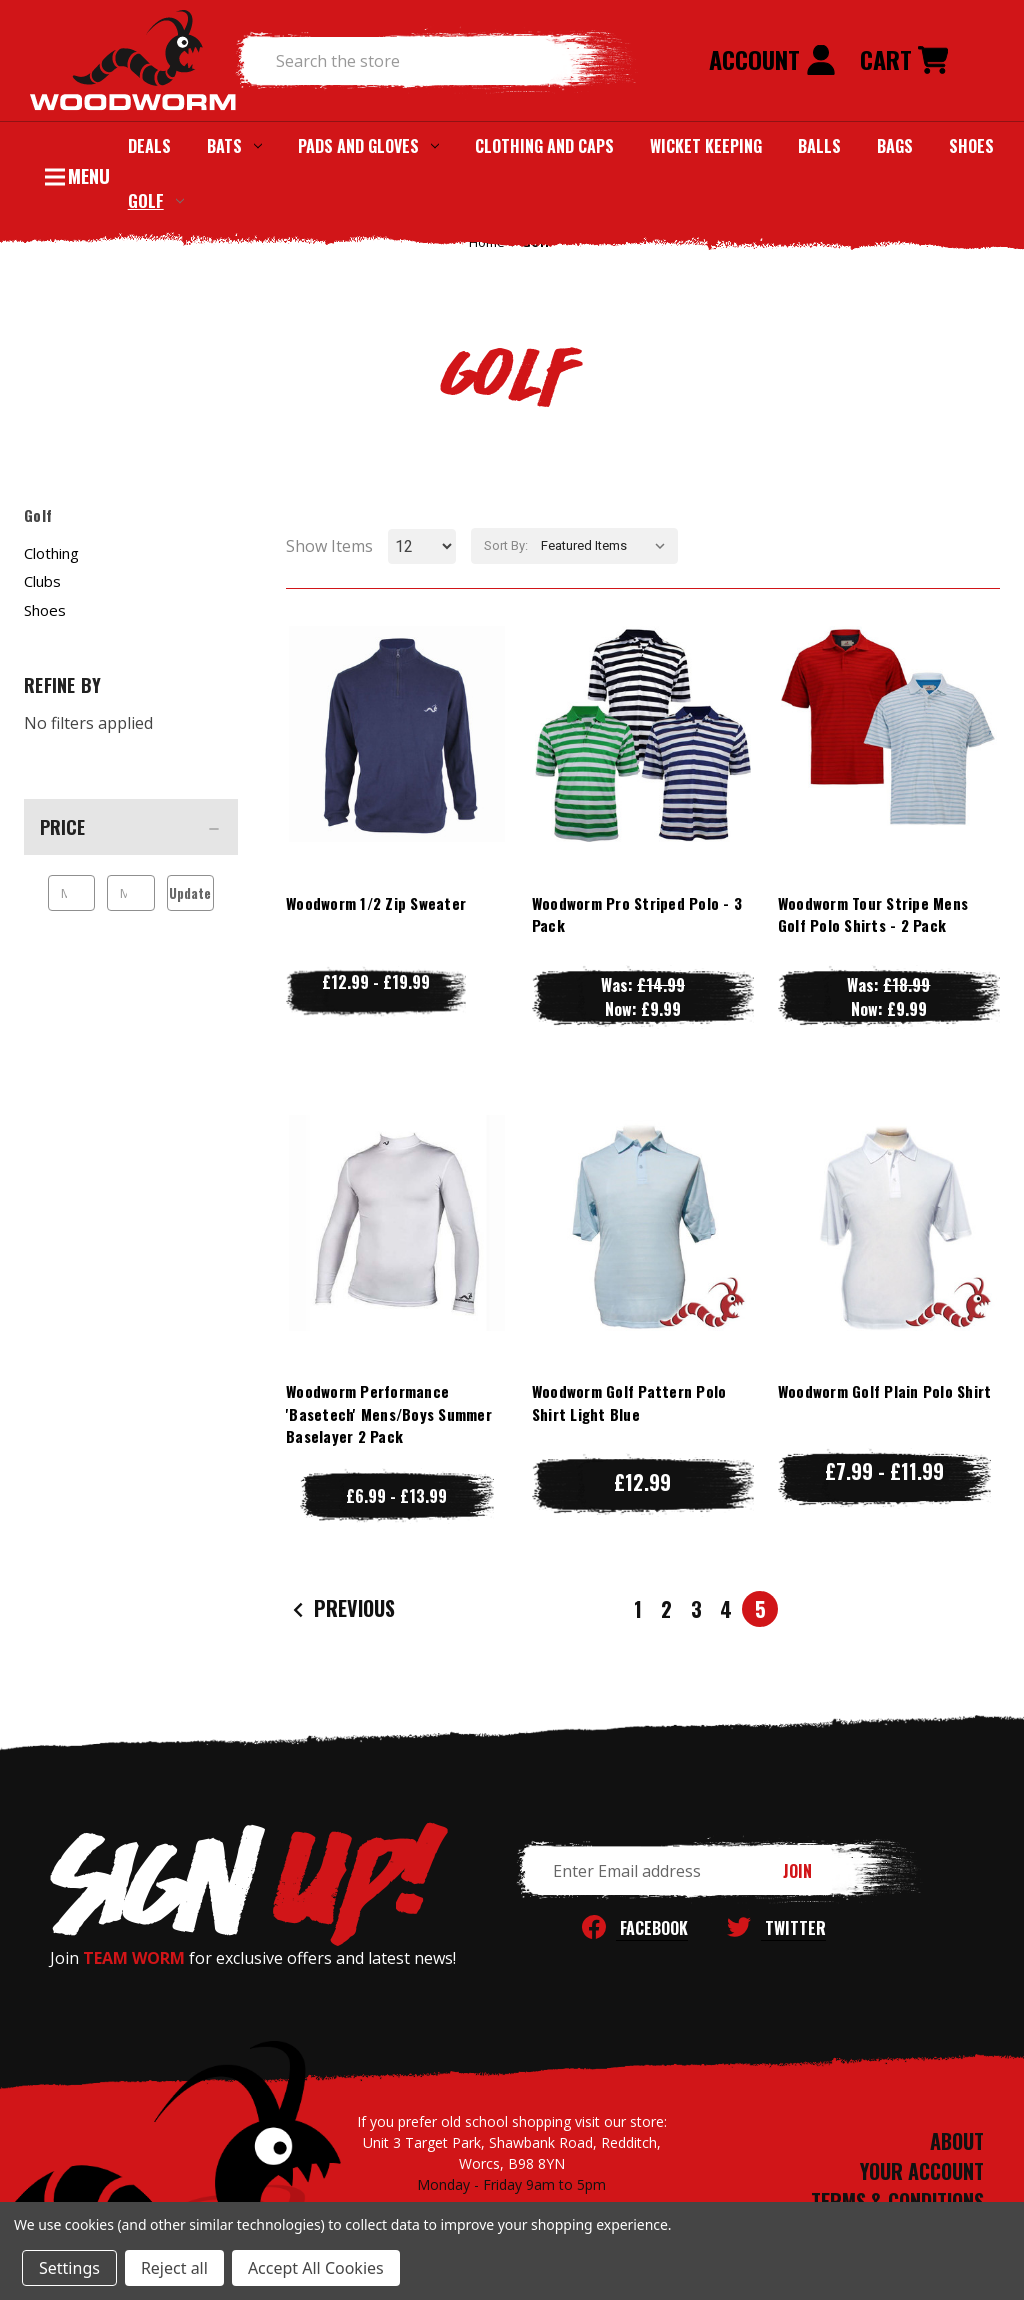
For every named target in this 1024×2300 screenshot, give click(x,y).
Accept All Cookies (316, 2268)
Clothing (51, 553)
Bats (234, 146)
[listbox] (607, 546)
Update (190, 893)
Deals (149, 146)
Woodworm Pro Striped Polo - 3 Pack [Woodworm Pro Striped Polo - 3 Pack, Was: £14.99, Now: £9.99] (637, 914)
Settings (69, 2268)
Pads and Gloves (368, 146)
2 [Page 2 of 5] (666, 1609)
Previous (341, 1609)
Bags (895, 146)
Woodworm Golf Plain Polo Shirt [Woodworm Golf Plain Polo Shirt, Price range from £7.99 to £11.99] (885, 1391)
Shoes (971, 146)
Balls (819, 146)
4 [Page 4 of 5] (726, 1609)
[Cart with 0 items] (904, 61)
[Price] (131, 827)
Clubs (42, 581)
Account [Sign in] (772, 59)
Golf (156, 200)
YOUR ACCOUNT (922, 2171)
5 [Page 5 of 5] (760, 1609)
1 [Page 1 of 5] (638, 1609)
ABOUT (957, 2141)
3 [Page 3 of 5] (696, 1609)
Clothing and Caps (544, 146)
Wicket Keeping (706, 146)
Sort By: (506, 545)
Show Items (329, 546)
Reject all (174, 2268)
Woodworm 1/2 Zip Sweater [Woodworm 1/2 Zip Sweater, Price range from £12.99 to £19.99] (376, 903)
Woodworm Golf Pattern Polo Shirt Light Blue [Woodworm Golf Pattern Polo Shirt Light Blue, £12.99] (629, 1402)
